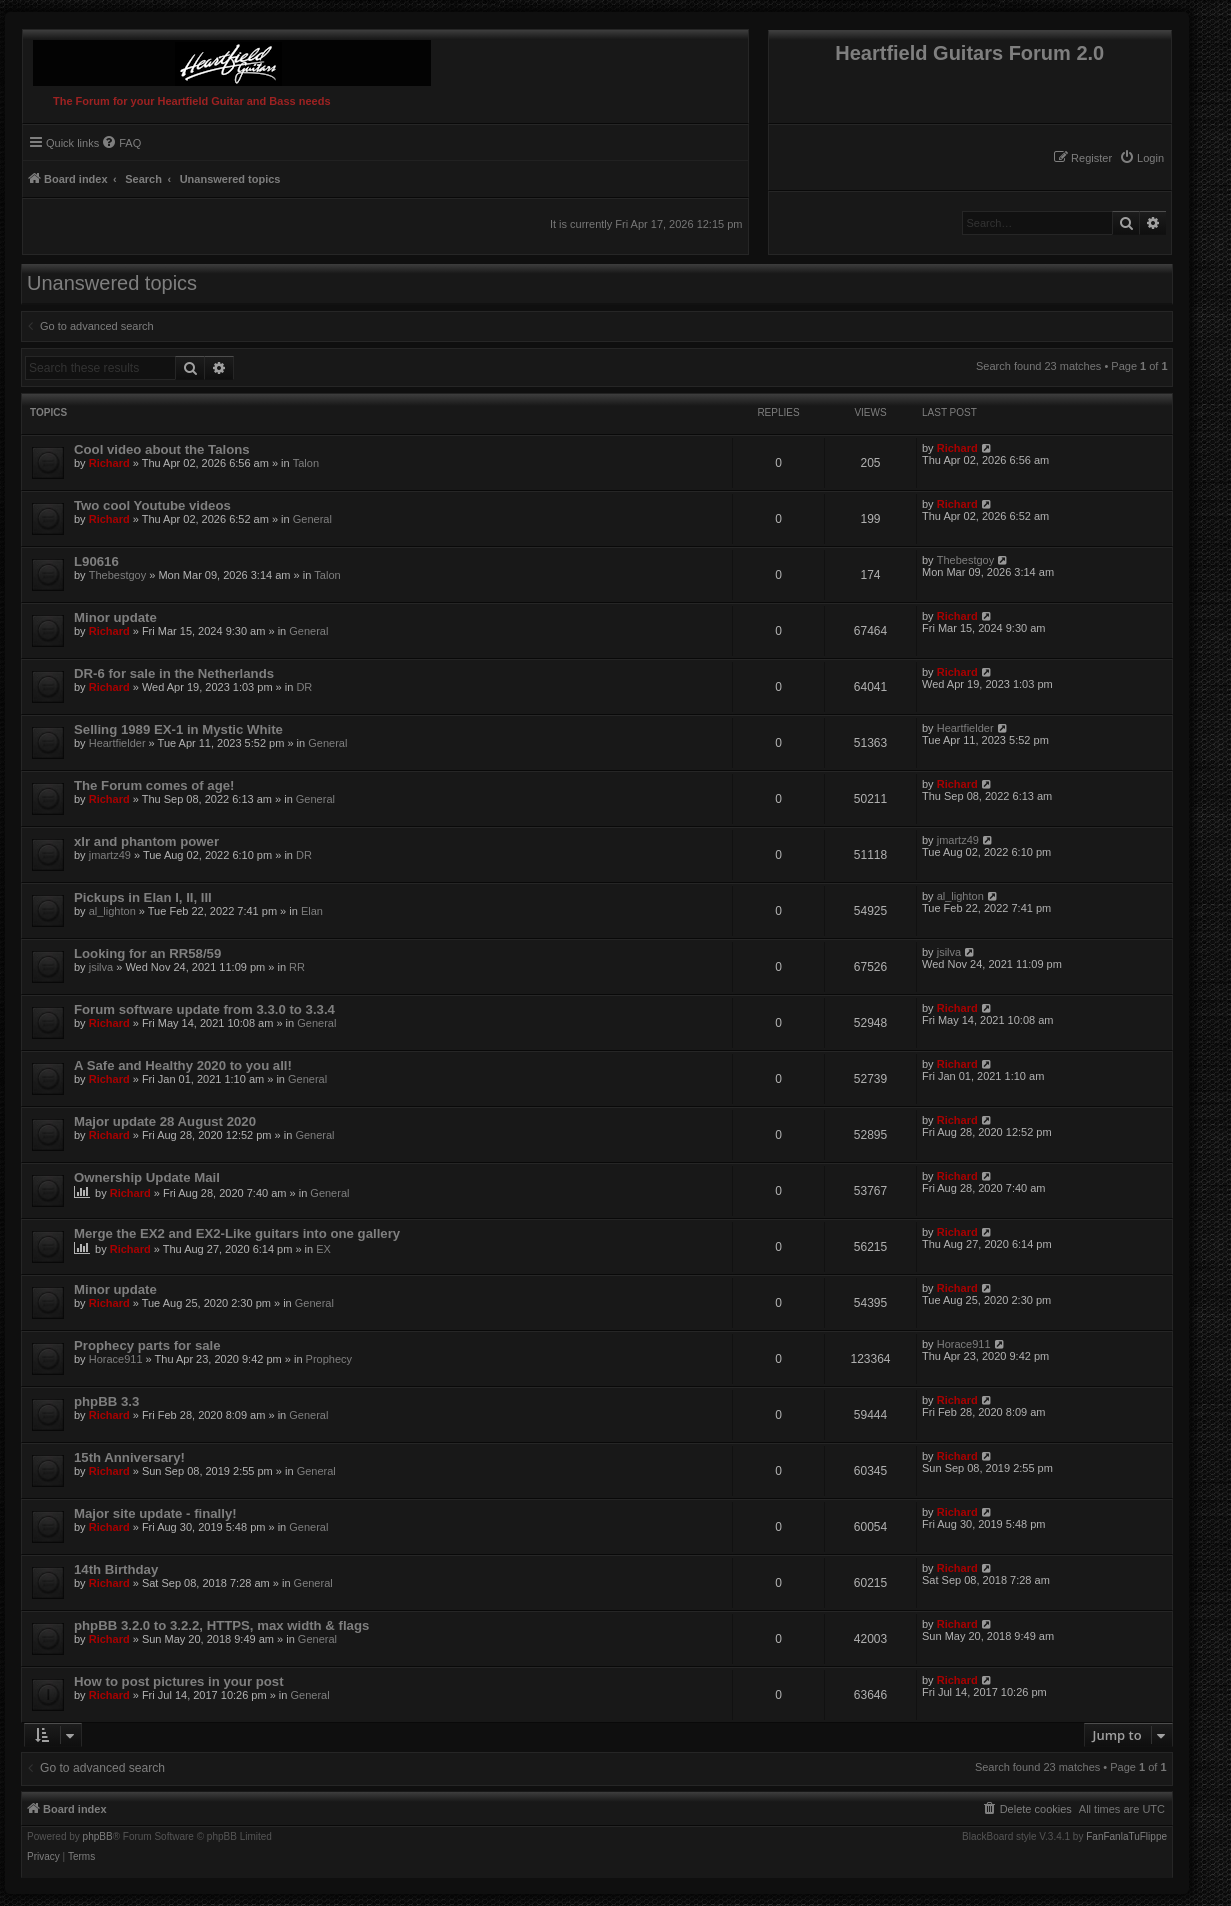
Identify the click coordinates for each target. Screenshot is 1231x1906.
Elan (312, 911)
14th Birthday (116, 1569)
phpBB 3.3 (106, 1401)
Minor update (115, 617)
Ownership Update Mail (147, 1177)
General (312, 519)
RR (297, 967)
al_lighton (112, 911)
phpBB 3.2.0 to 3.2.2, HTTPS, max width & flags (221, 1625)
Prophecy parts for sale (147, 1345)
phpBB (98, 1837)
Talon (306, 463)
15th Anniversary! (129, 1457)
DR (304, 687)
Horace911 (116, 1359)
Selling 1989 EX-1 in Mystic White (178, 729)
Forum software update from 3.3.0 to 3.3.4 (204, 1009)
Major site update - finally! (155, 1513)
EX (323, 1249)
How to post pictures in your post (179, 1681)
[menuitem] (1141, 158)
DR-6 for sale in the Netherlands (174, 673)
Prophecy (329, 1359)
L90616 (96, 561)
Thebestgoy (117, 575)
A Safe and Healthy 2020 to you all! (183, 1065)
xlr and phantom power (146, 841)
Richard (109, 463)
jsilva (101, 967)
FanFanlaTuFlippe (1126, 1837)
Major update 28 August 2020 (165, 1121)
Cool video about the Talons (162, 449)
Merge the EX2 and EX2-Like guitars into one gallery (237, 1233)
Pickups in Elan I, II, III (143, 897)
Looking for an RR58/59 (147, 953)
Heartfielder (117, 743)
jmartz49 (110, 855)
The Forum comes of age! (154, 785)
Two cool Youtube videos (152, 505)
